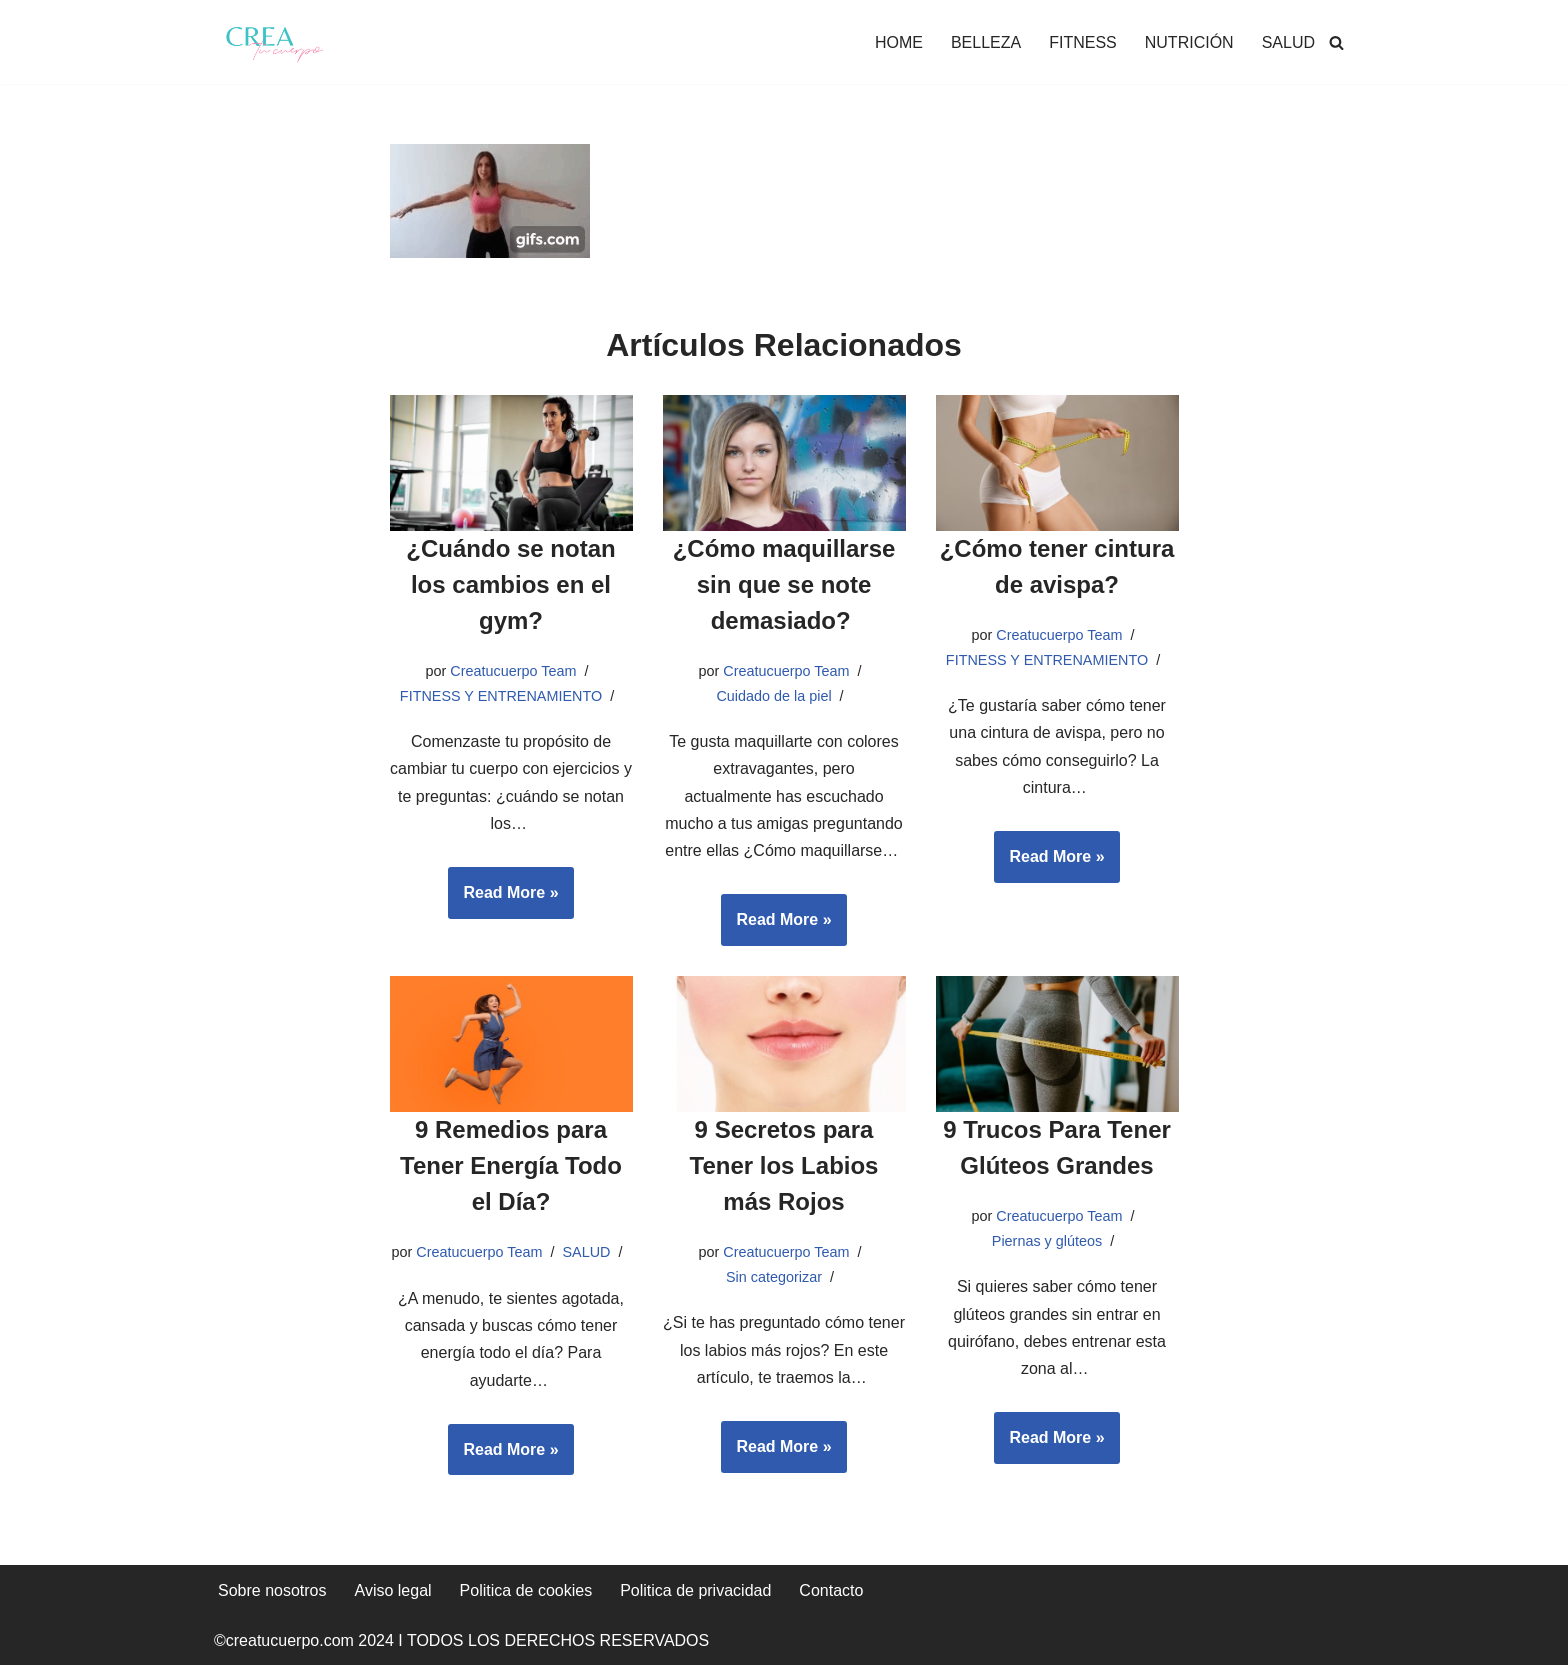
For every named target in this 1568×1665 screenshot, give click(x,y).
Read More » (503, 899)
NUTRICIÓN (1189, 42)
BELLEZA (986, 42)
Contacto (831, 1590)
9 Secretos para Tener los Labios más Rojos (784, 1165)
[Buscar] (1336, 42)
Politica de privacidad (695, 1590)
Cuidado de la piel (773, 696)
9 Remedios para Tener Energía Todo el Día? (511, 1165)
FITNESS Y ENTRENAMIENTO (501, 696)
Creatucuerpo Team (513, 671)
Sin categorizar (774, 1277)
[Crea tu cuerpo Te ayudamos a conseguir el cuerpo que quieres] (274, 42)
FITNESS (1083, 42)
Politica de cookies (526, 1590)
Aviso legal (393, 1590)
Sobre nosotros (272, 1590)
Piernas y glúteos (1047, 1241)
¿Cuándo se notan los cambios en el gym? (510, 584)
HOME (899, 42)
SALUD (1288, 42)
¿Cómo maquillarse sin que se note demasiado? (784, 584)
